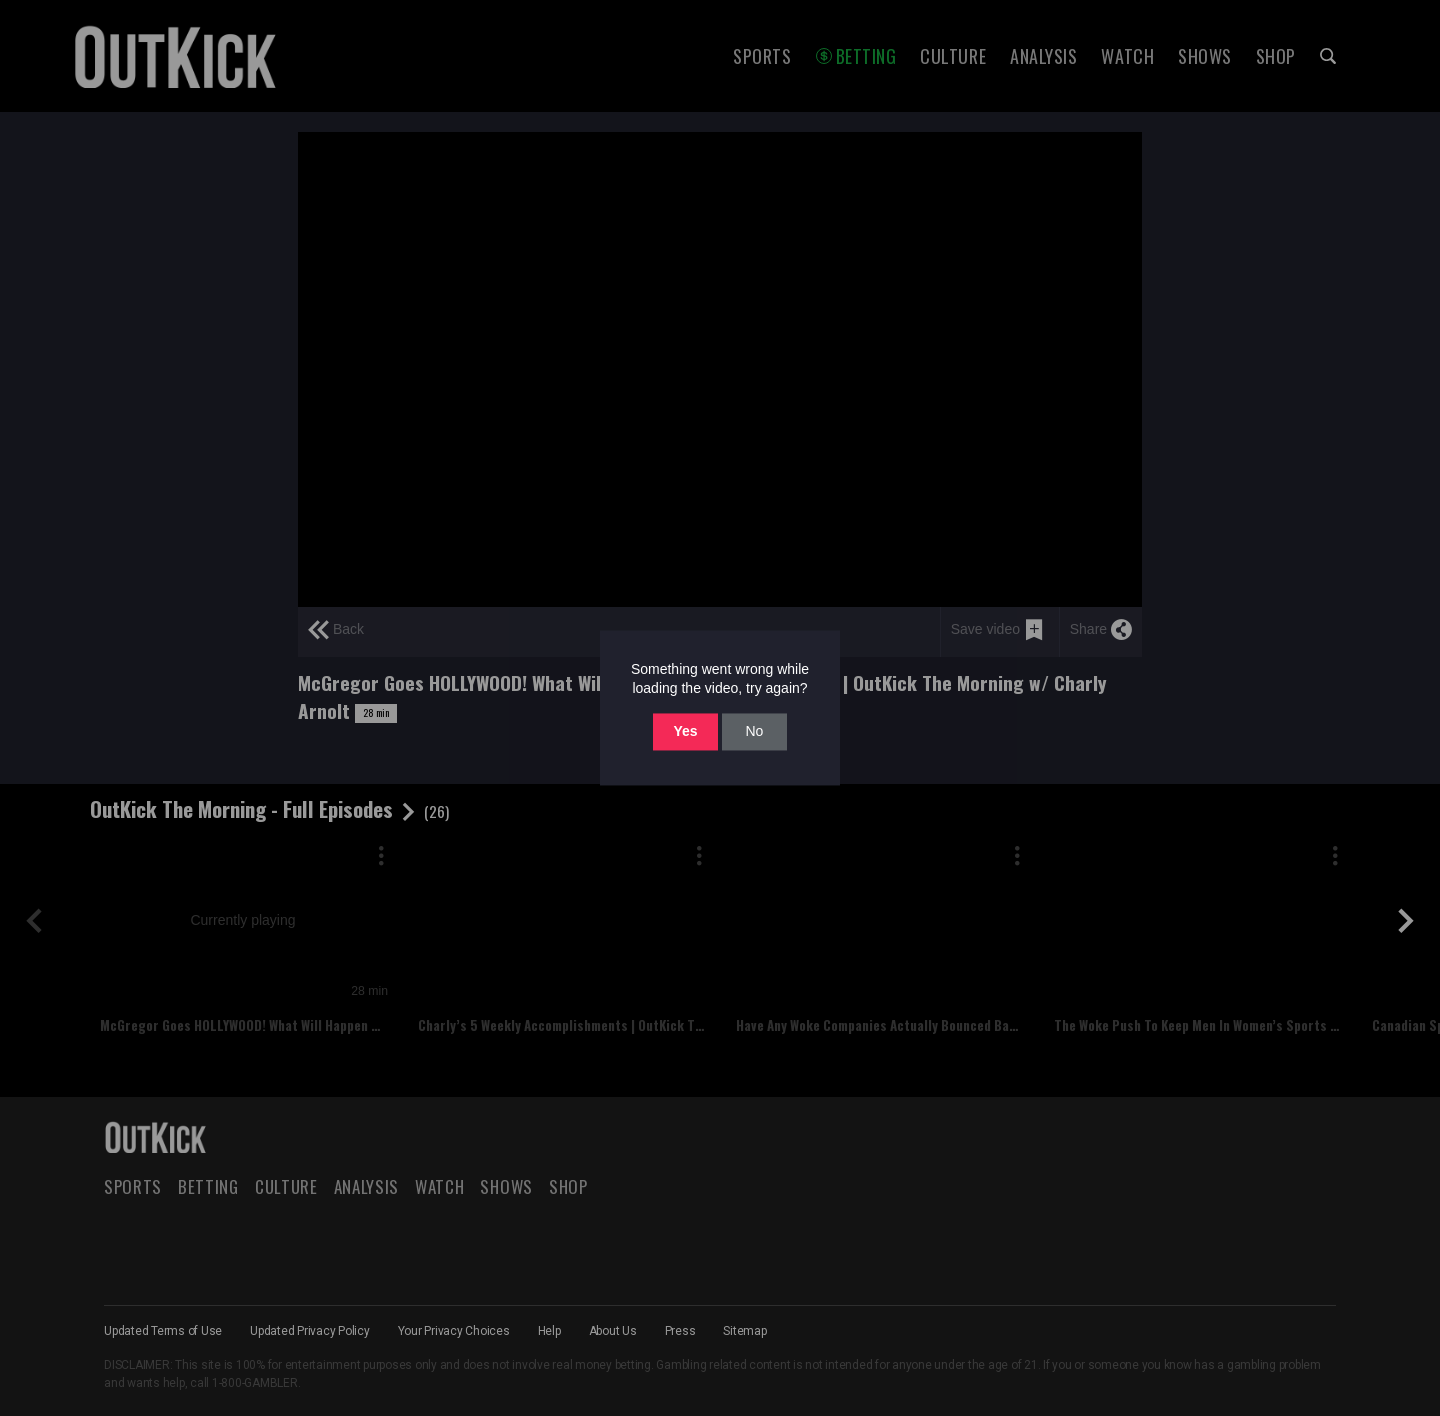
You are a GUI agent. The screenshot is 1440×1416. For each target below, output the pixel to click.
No (754, 731)
